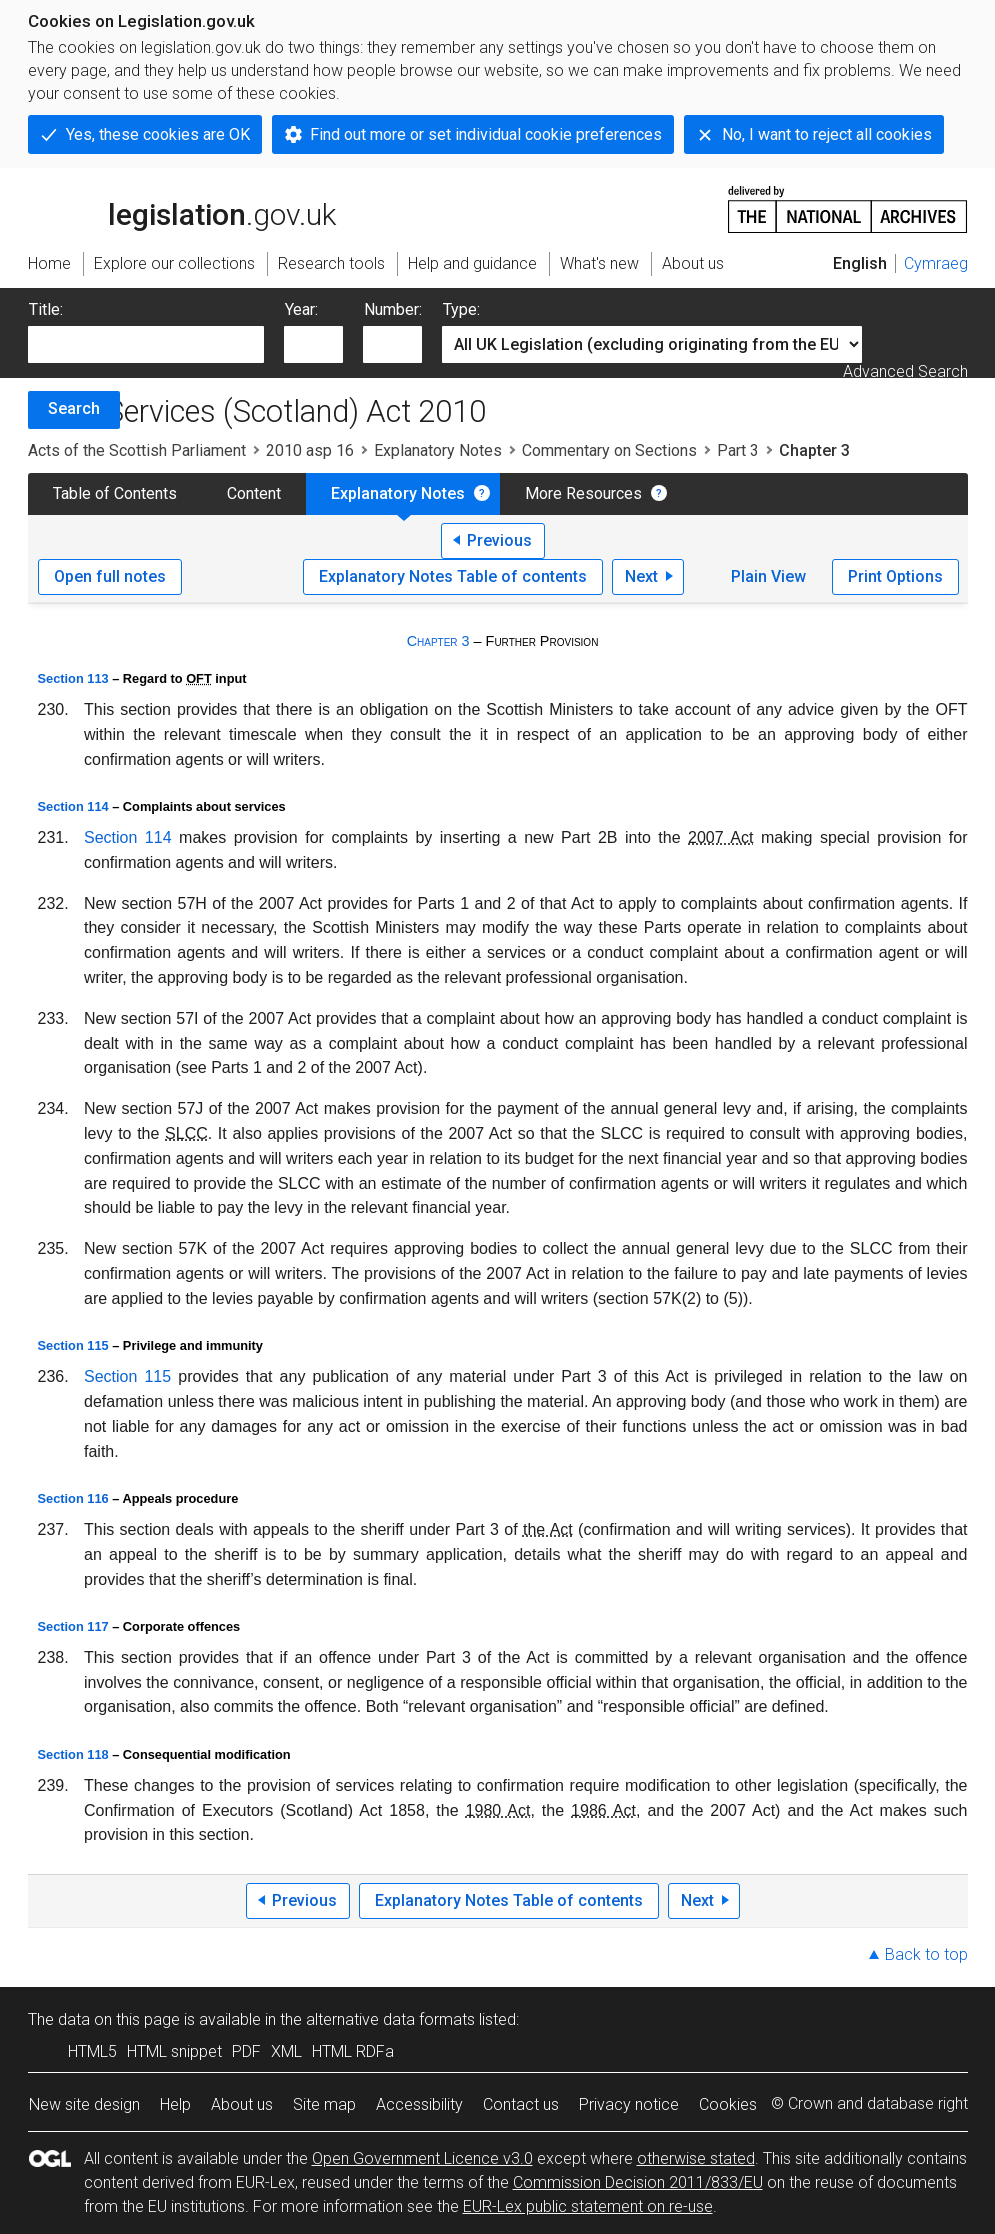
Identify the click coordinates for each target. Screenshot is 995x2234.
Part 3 (738, 450)
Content (254, 493)
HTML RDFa (353, 2051)
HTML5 (92, 2051)
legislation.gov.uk (182, 208)
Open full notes (110, 576)
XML (286, 2051)
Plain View (768, 576)
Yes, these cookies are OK (158, 134)
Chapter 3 (438, 641)
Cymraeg (936, 263)
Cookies (728, 2104)
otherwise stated (696, 2158)
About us (242, 2104)
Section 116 (73, 1498)
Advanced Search (905, 371)
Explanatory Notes (438, 450)
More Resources (583, 493)
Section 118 (73, 1754)
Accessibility (419, 2104)
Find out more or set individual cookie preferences (486, 134)
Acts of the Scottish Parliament (137, 450)
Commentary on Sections (609, 450)
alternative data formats (390, 2019)
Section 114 (73, 806)
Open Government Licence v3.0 (422, 2158)
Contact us (521, 2104)
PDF (246, 2051)
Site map (324, 2104)
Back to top (926, 1954)
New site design (84, 2104)
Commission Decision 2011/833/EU (638, 2182)
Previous (499, 540)
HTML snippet (174, 2051)
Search (74, 408)
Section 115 (73, 1345)
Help (175, 2104)
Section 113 (73, 678)
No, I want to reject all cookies (827, 134)
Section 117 (73, 1626)
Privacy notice (629, 2104)
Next (641, 576)
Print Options (895, 576)
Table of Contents (115, 493)
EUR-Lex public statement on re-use (588, 2206)
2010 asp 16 (310, 450)
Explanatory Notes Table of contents (453, 576)
